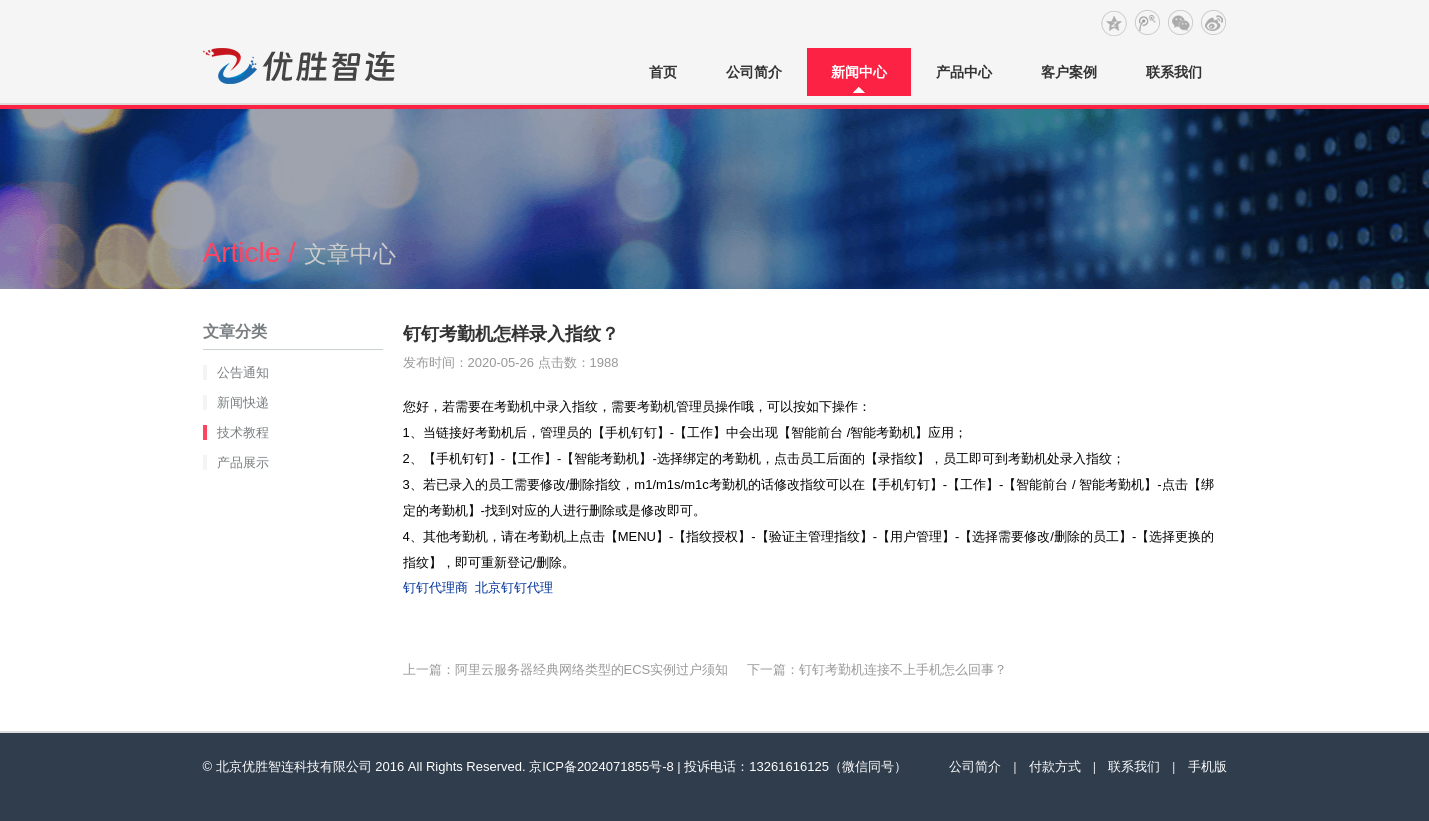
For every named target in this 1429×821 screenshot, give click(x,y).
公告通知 (243, 372)
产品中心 (964, 72)
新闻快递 (243, 402)
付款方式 (1055, 766)
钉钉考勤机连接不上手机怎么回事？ (903, 669)
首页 (663, 72)
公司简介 (754, 72)
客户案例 (1069, 72)
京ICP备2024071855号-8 (601, 766)
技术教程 (243, 432)
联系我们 (1174, 72)
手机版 (1207, 766)
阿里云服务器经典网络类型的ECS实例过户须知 (592, 669)
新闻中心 (859, 72)
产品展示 (243, 462)
